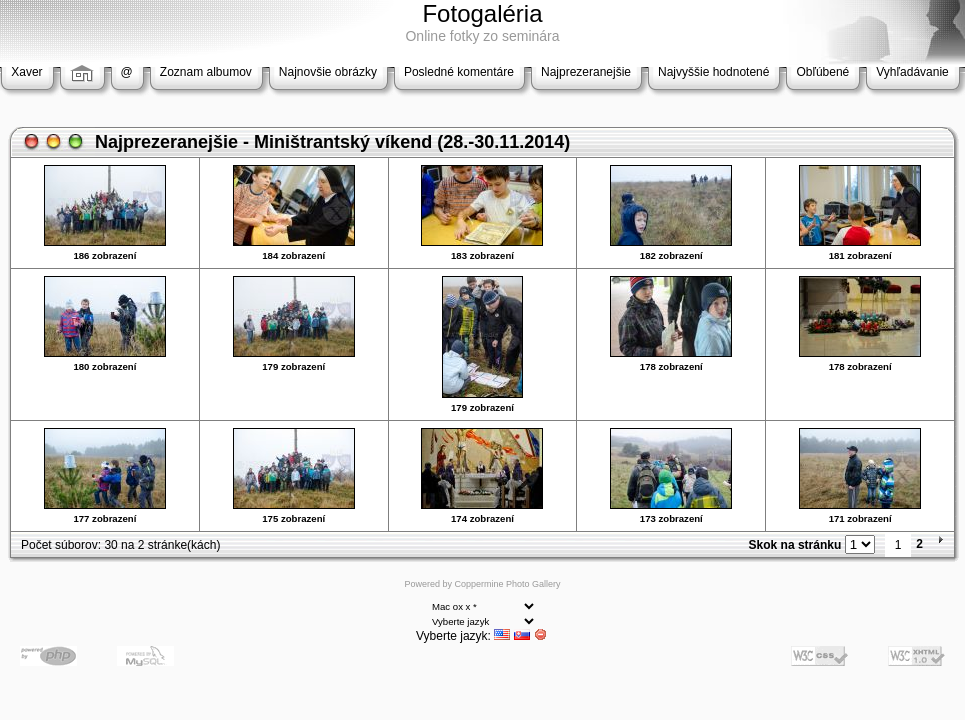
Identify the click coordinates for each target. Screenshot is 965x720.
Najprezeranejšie (586, 72)
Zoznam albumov (206, 72)
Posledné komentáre (459, 72)
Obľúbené (822, 72)
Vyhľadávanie (912, 72)
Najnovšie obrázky (328, 72)
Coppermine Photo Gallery (507, 584)
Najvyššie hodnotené (713, 72)
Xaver (26, 72)
